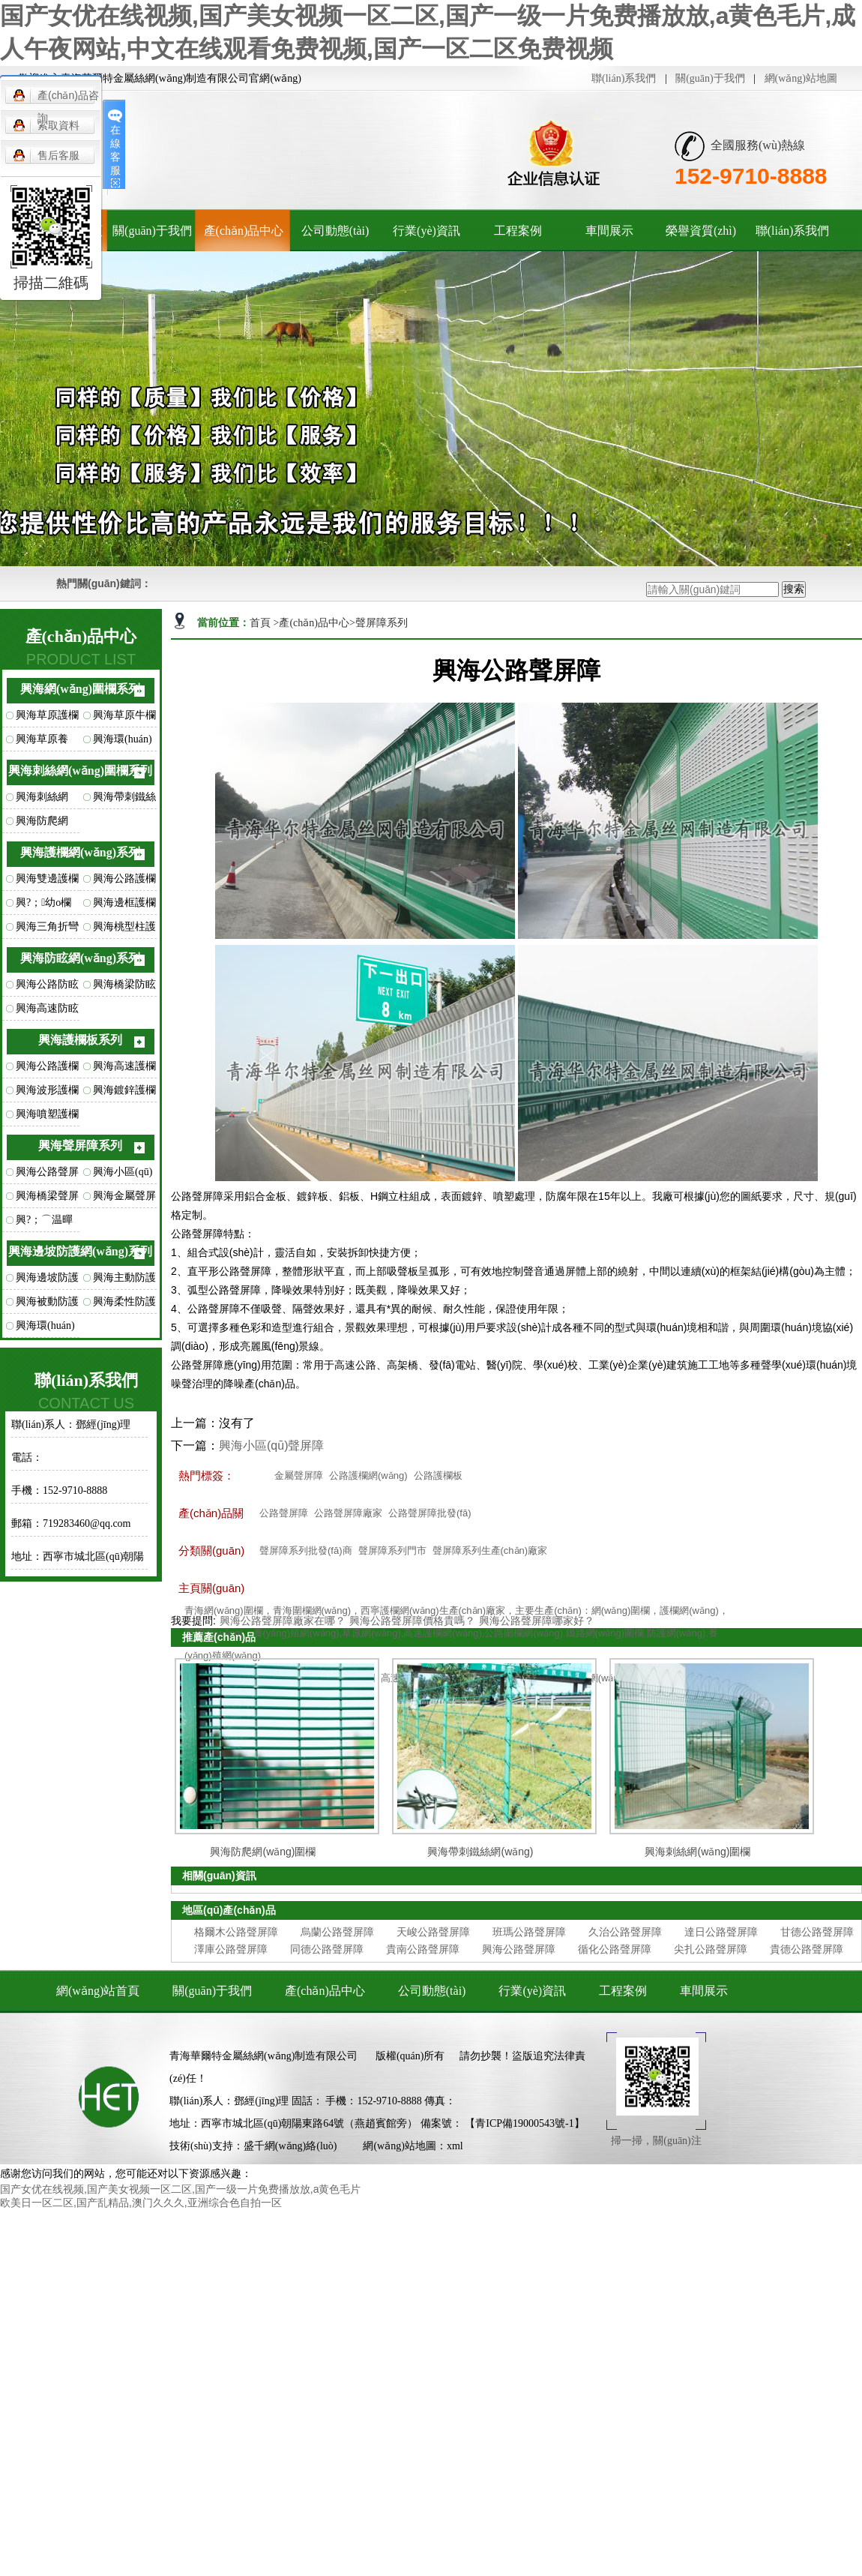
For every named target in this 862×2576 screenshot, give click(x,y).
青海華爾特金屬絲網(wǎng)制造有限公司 (263, 2056)
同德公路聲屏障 (327, 1949)
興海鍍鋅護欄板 (124, 1093)
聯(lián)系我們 (623, 78)
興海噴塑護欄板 (47, 1117)
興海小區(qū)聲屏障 (122, 1175)
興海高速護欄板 (124, 1069)
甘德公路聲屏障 (817, 1932)
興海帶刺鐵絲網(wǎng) (124, 800)
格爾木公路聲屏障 (236, 1932)
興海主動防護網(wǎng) (124, 1281)
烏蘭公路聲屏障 (337, 1932)
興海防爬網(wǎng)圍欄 (42, 824)
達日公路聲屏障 (721, 1932)
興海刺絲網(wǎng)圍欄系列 (80, 770)
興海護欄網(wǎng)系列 (80, 852)
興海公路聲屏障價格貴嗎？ (412, 1621)
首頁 (262, 622)
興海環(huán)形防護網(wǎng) (45, 1329)
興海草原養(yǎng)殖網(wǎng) (42, 742)
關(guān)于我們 (710, 78)
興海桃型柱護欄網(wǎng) (124, 930)
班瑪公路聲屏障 (529, 1932)
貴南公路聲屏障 (422, 1949)
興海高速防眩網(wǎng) (47, 1012)
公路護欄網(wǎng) (368, 1475)
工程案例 (518, 230)
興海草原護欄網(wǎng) (47, 718)
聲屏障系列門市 (392, 1550)
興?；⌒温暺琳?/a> (44, 1223)
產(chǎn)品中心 (244, 230)
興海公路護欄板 (47, 1069)
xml (455, 2146)
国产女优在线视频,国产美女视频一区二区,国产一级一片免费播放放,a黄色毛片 (180, 2189)
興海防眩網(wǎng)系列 (80, 958)
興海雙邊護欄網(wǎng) (47, 882)
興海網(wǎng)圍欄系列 (80, 688)
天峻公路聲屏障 (433, 1932)
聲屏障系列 (381, 622)
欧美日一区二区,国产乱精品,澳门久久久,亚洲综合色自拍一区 (141, 2203)
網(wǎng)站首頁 (97, 1990)
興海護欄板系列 (80, 1039)
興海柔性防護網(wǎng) (124, 1305)
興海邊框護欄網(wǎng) (124, 906)
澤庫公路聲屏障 (231, 1949)
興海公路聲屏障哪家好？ (536, 1621)
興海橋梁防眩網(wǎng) (124, 988)
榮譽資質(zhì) (701, 230)
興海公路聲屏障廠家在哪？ (283, 1621)
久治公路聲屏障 (625, 1932)
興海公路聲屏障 (47, 1175)
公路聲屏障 (283, 1513)
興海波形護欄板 (47, 1093)
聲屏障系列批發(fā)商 (305, 1550)
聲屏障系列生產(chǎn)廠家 (490, 1550)
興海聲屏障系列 (80, 1145)
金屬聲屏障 (298, 1475)
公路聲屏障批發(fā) (429, 1513)
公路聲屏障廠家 (348, 1513)
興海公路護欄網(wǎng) (124, 882)
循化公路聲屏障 (614, 1949)
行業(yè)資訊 (426, 230)
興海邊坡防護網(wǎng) (47, 1281)
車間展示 (609, 230)
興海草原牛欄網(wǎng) (124, 718)
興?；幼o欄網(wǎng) (43, 906)
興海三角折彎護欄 (47, 930)
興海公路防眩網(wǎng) (47, 988)
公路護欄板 (438, 1475)
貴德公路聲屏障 (806, 1949)
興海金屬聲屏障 (124, 1199)
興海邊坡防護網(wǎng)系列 (80, 1251)
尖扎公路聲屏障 (710, 1949)
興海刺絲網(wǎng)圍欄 (42, 800)
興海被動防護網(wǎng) (47, 1305)
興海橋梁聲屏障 (47, 1199)
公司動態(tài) (335, 230)
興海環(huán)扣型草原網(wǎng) (122, 742)
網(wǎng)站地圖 (801, 78)
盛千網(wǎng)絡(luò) (290, 2146)
